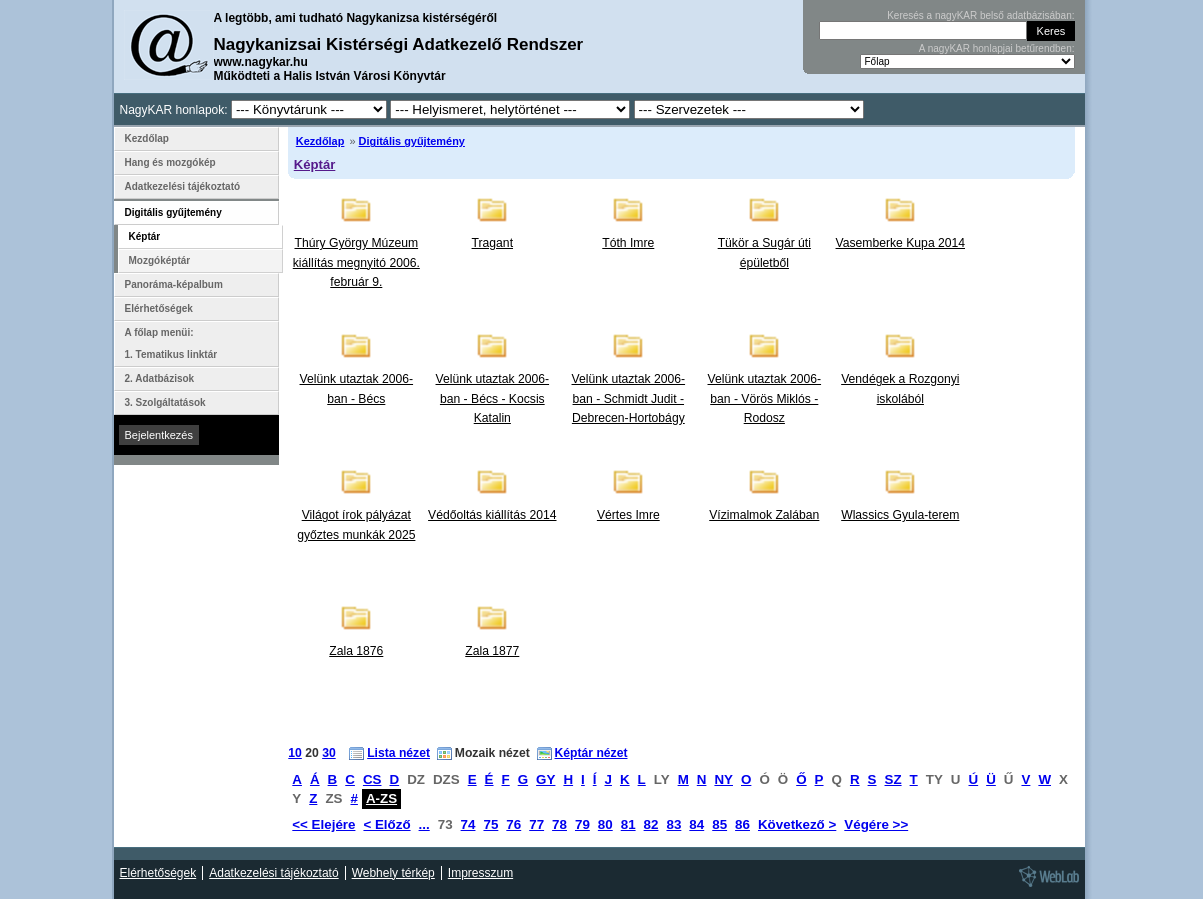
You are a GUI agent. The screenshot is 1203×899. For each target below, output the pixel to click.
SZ (893, 779)
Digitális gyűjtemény (412, 141)
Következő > (797, 824)
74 (468, 824)
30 (329, 753)
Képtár (315, 164)
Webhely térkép (393, 873)
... (424, 824)
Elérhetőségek (159, 308)
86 (742, 824)
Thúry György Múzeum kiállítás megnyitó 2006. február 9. (356, 262)
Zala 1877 (492, 651)
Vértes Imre (628, 515)
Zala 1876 (356, 651)
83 (673, 824)
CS (372, 779)
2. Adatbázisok (160, 378)
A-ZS (381, 798)
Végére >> (876, 824)
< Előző (386, 824)
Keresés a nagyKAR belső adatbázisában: (980, 15)
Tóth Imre (628, 243)
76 (513, 824)
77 (536, 824)
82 (651, 824)
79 (582, 824)
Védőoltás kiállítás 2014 (492, 515)
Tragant (492, 243)
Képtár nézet (591, 753)
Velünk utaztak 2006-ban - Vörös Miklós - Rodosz (765, 398)
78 (559, 824)
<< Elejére (323, 824)
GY (545, 779)
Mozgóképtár (160, 260)
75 (490, 824)
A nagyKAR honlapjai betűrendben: (997, 48)
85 (719, 824)
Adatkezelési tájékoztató (183, 186)
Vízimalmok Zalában (764, 515)
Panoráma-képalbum (174, 284)
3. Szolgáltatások (165, 402)
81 (628, 824)
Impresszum (480, 873)
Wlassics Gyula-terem (900, 515)
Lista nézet (398, 753)
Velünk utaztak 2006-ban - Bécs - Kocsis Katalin (493, 398)
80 (605, 824)
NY (723, 779)
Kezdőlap (320, 141)
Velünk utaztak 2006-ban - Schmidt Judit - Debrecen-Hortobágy (629, 398)
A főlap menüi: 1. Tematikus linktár (171, 343)
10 (295, 753)
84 (696, 824)
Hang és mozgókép (170, 162)
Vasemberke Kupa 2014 (901, 243)
